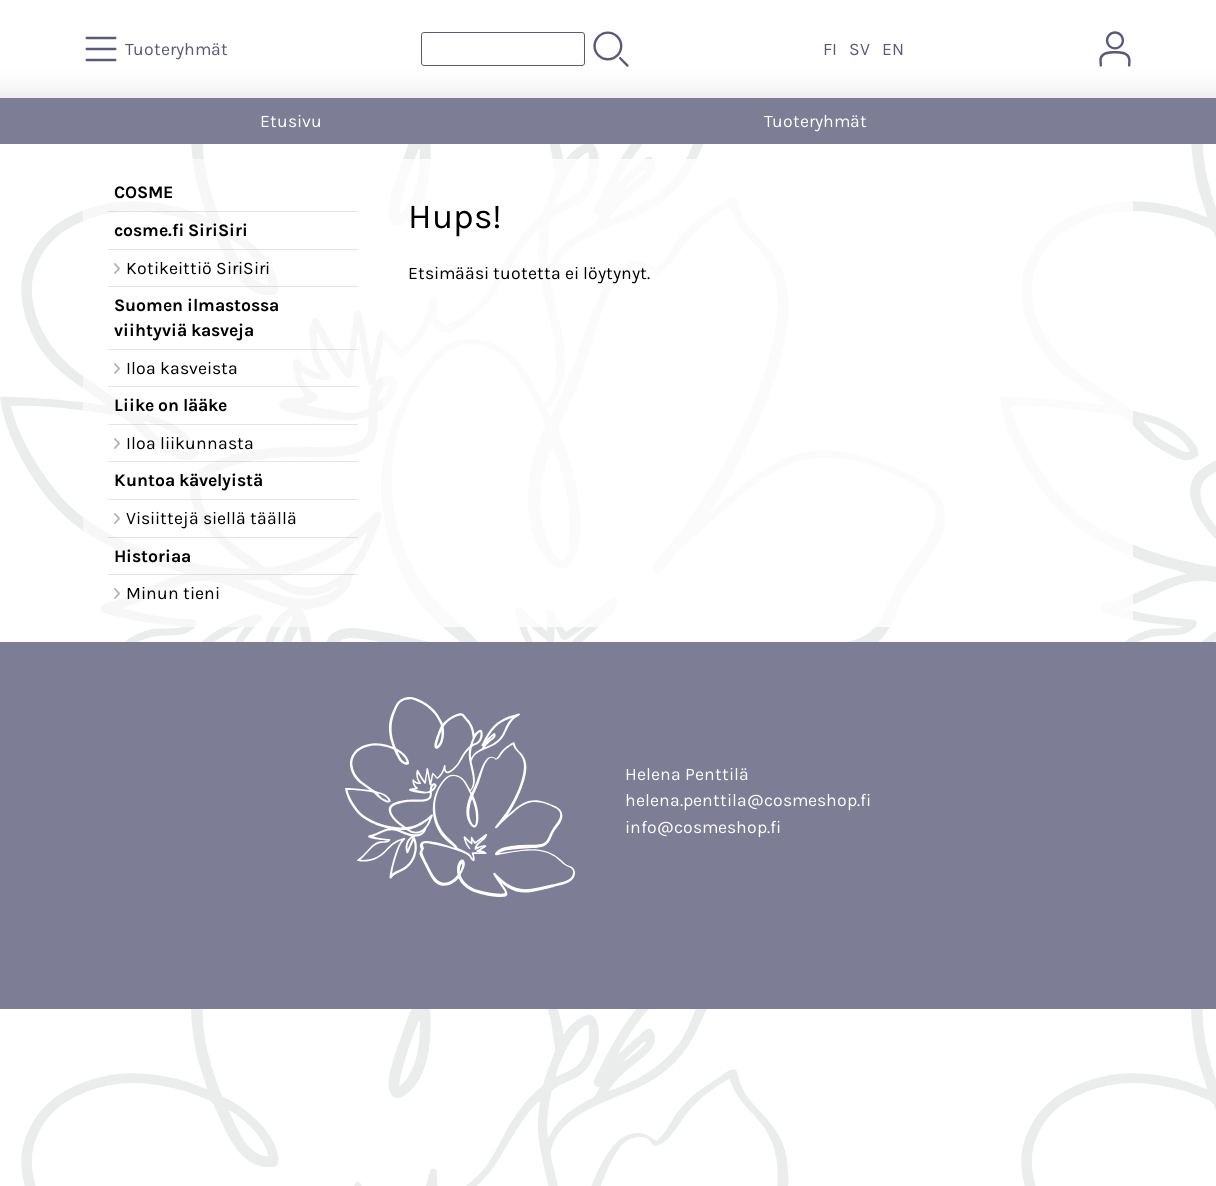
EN (893, 49)
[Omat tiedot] (1115, 49)
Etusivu (291, 121)
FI (830, 49)
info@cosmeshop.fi (703, 827)
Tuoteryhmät (815, 121)
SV (859, 49)
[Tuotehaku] (503, 49)
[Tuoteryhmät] (158, 49)
